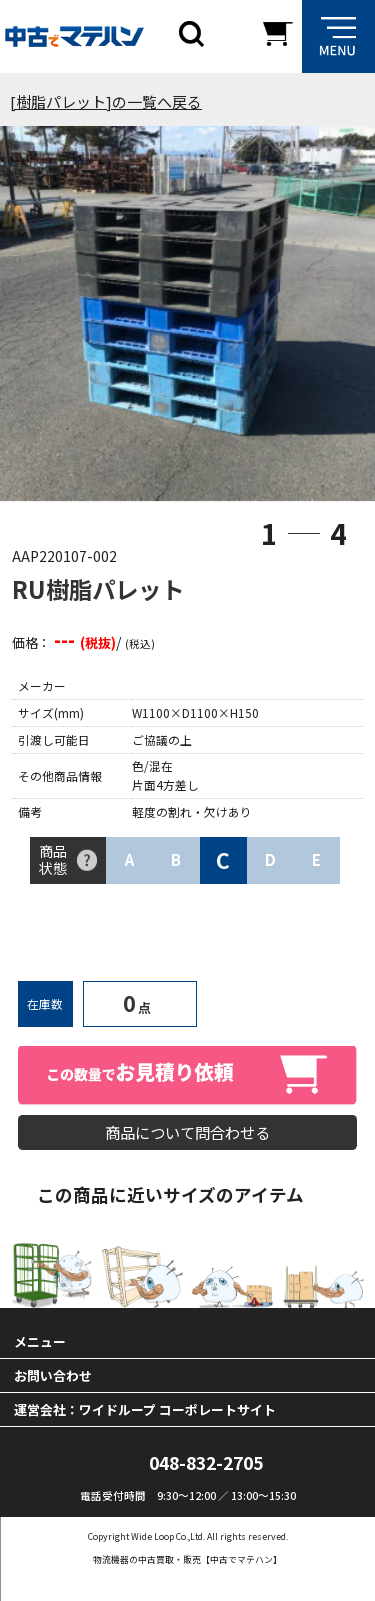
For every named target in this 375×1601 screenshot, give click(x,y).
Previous (41, 318)
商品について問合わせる (187, 1132)
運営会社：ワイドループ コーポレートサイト (145, 1409)
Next (334, 318)
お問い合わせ (53, 1375)
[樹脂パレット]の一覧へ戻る (106, 101)
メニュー (40, 1341)
